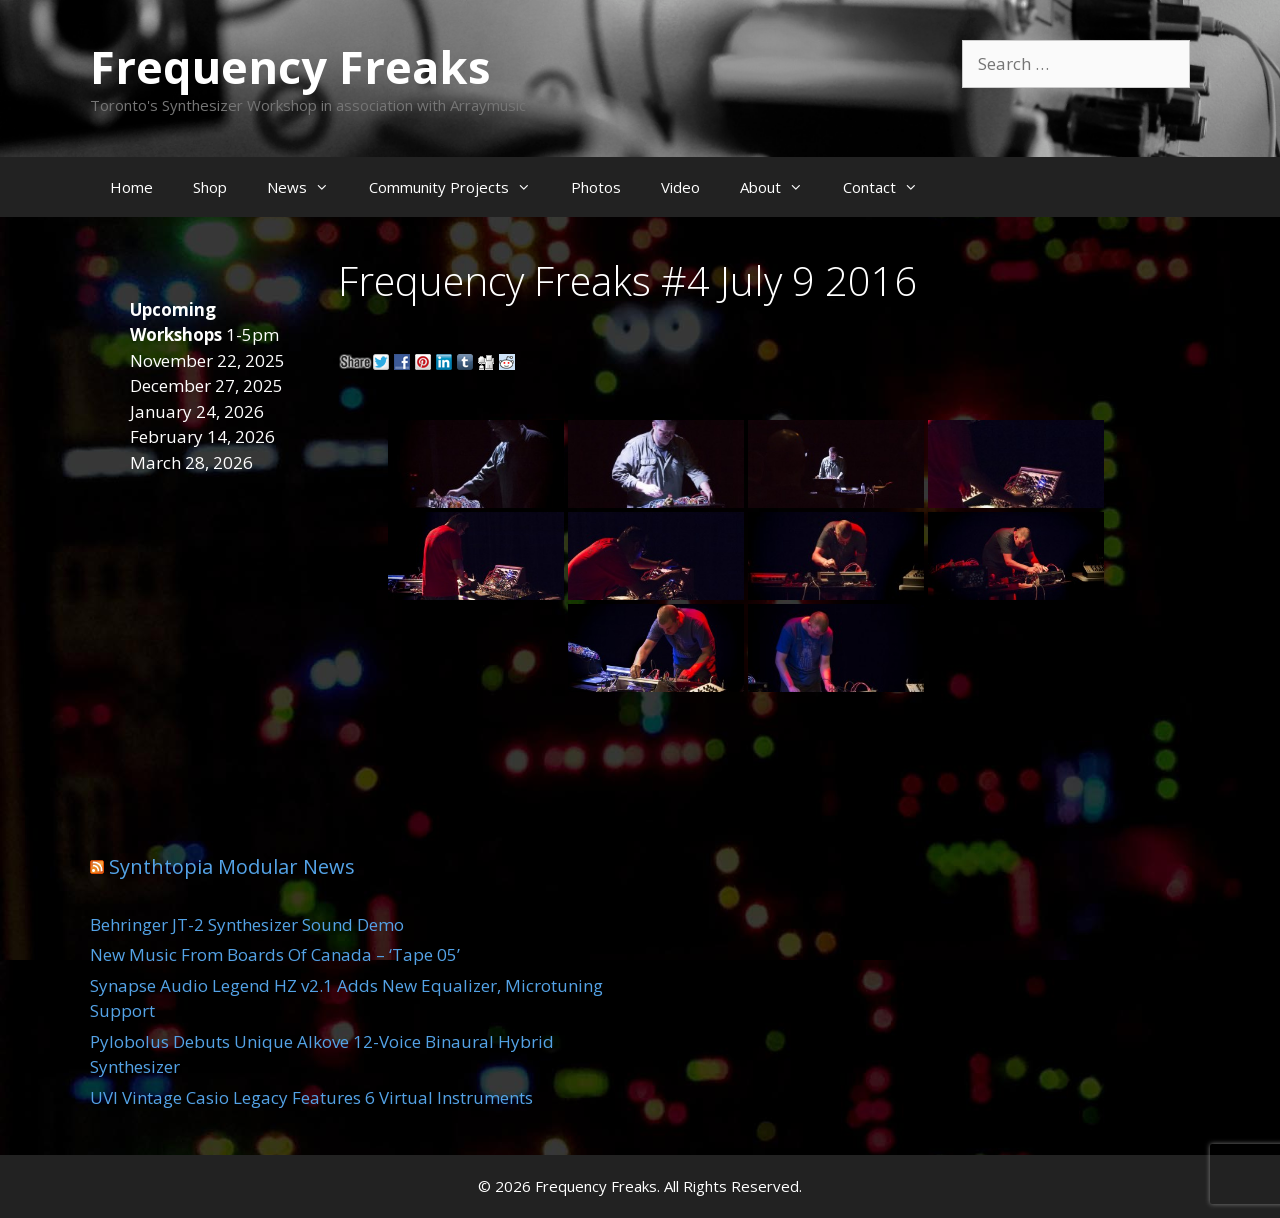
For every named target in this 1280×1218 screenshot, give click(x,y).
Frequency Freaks (290, 66)
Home (131, 187)
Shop (210, 187)
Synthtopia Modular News (232, 866)
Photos (596, 187)
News (308, 187)
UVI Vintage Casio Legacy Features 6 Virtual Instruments (311, 1097)
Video (680, 187)
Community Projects (460, 187)
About (781, 187)
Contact (890, 187)
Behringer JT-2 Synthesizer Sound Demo (247, 924)
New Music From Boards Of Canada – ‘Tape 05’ (275, 954)
